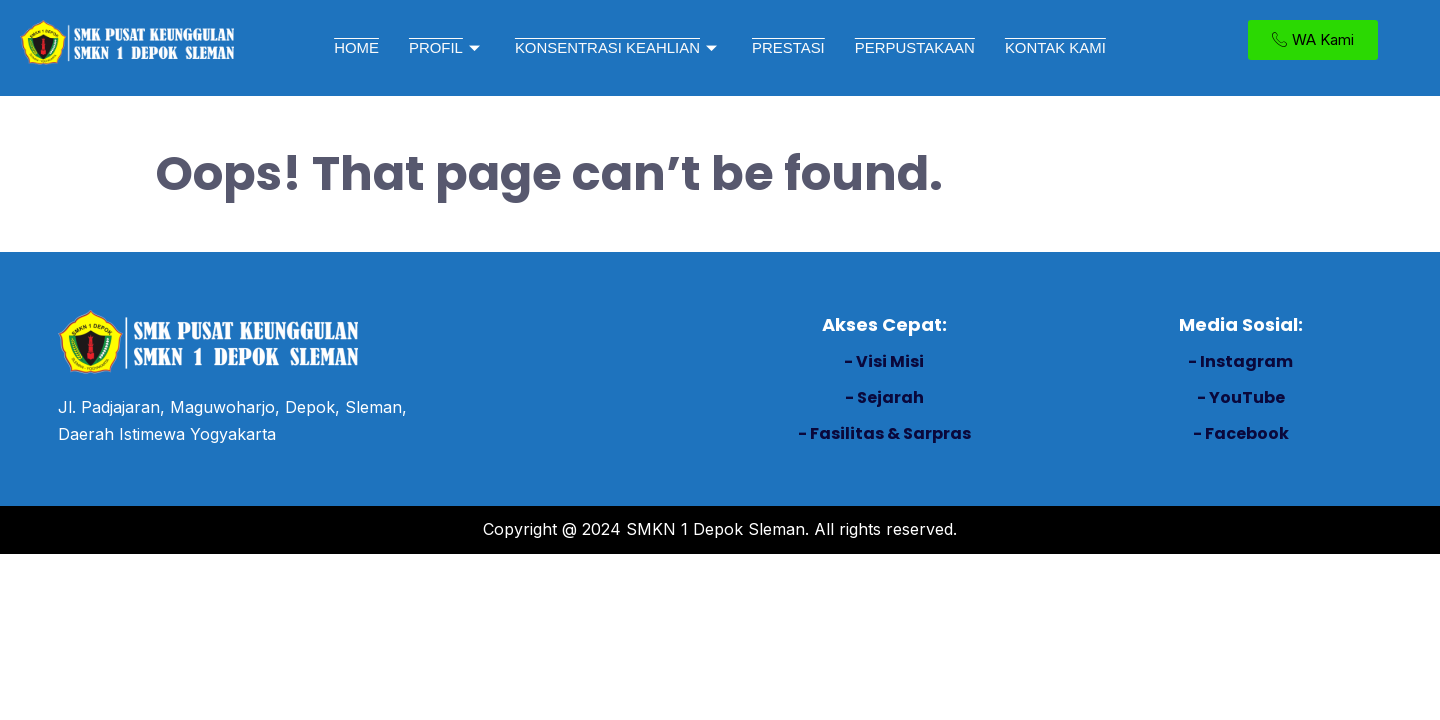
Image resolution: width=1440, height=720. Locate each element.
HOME (355, 47)
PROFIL (446, 47)
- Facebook (1241, 433)
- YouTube (1241, 397)
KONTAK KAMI (1056, 47)
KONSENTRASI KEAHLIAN (618, 47)
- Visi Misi (884, 361)
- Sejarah (884, 397)
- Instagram (1240, 361)
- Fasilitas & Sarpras (884, 433)
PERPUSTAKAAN (915, 47)
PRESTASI (788, 47)
